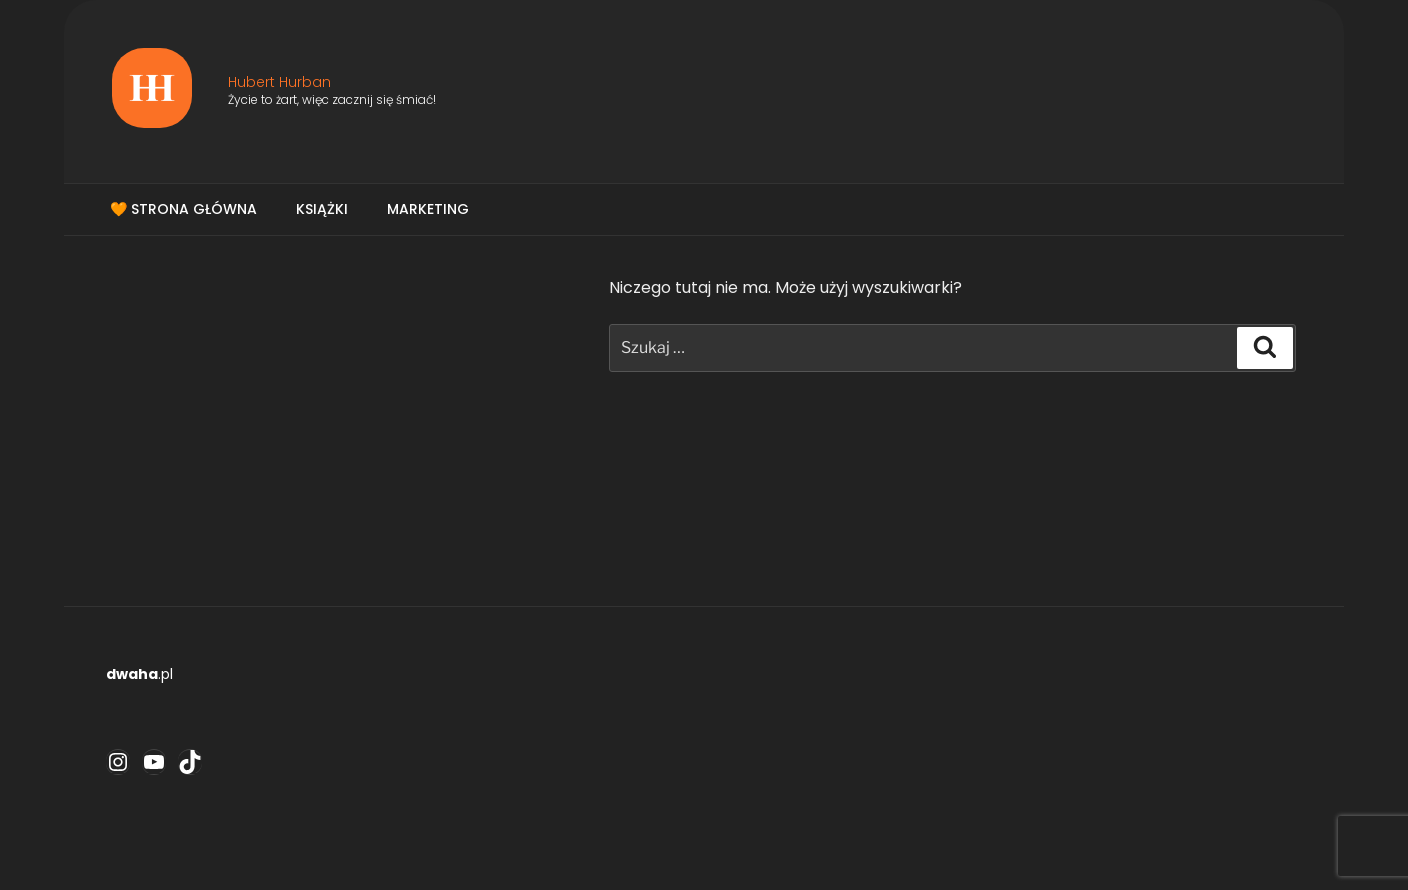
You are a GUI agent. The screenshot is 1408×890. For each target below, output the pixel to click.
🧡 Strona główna (183, 209)
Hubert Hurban (279, 82)
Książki (322, 209)
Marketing (428, 209)
